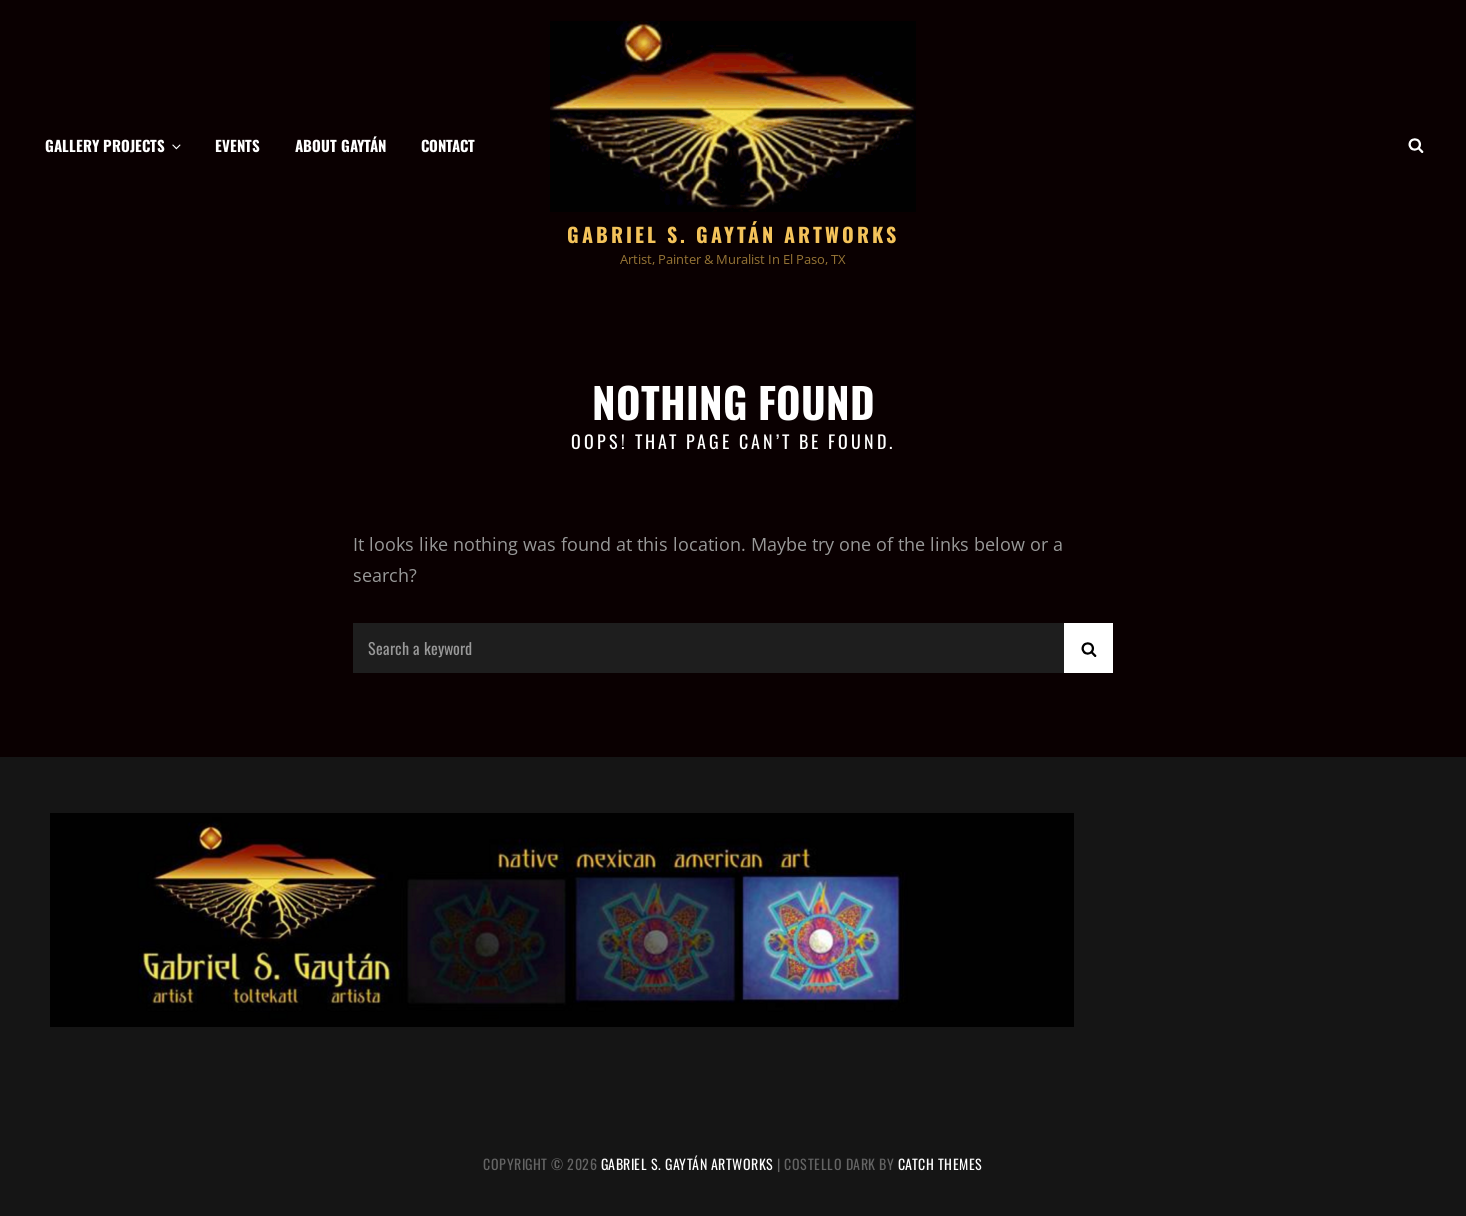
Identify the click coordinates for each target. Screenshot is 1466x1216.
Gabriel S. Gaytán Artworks (733, 234)
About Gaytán (340, 145)
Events (237, 145)
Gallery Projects (114, 145)
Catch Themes (940, 1163)
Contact (448, 145)
